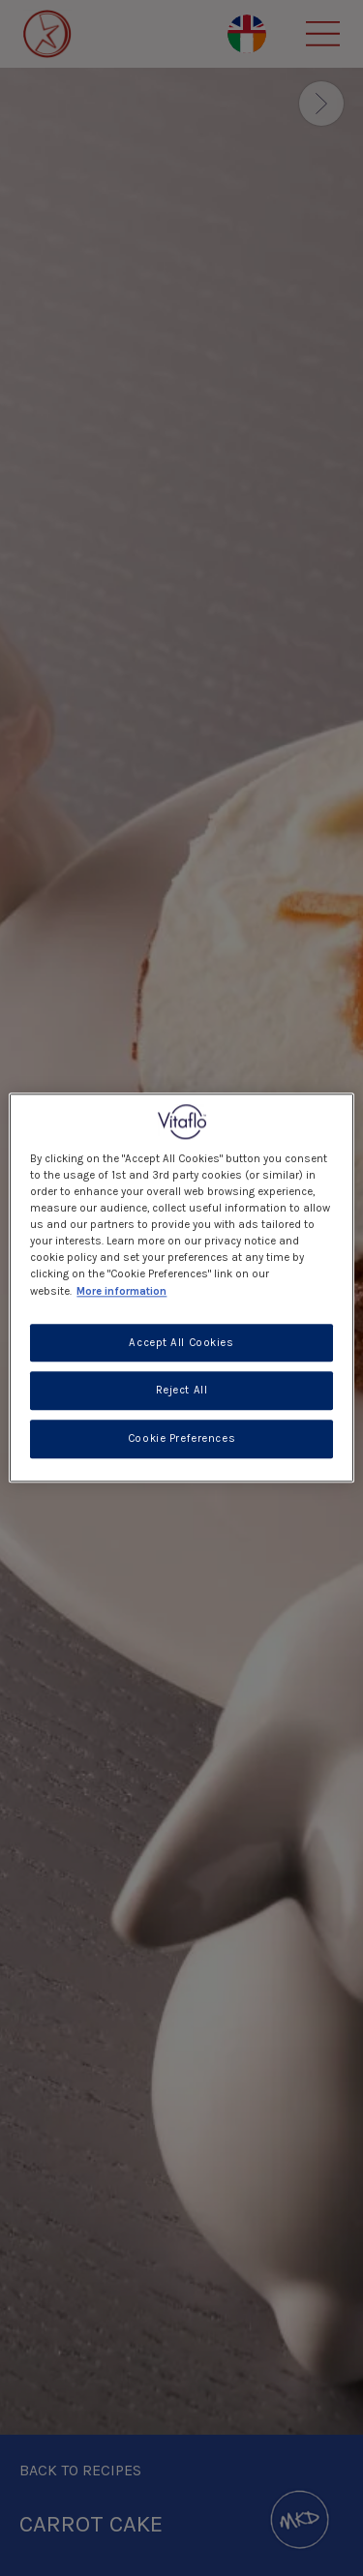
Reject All (182, 1391)
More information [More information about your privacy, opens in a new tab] (121, 1291)
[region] (181, 1288)
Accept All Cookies (181, 1342)
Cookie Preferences (181, 1439)
